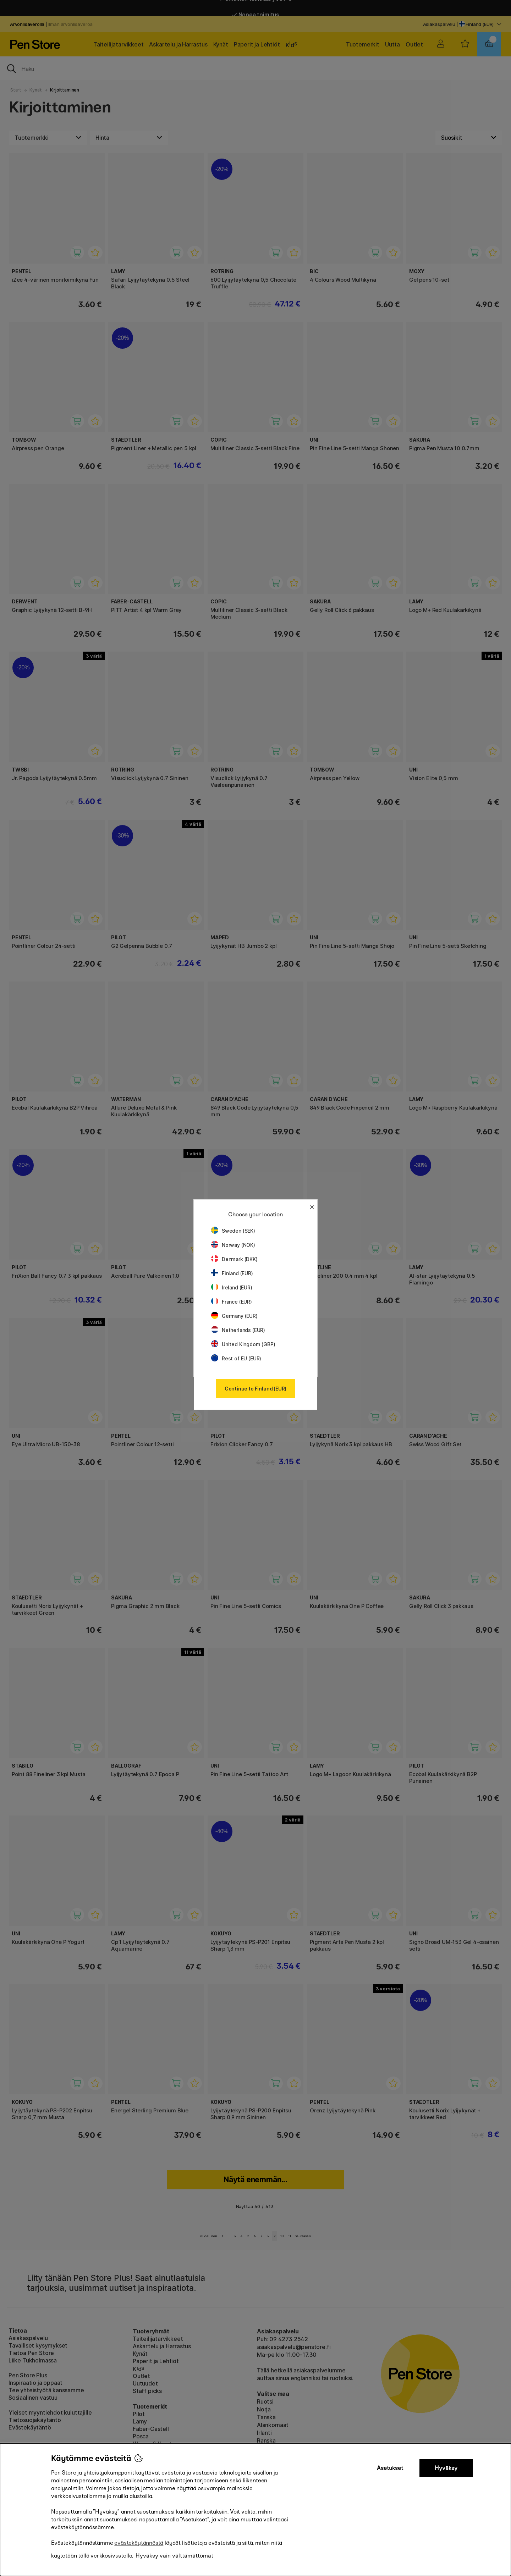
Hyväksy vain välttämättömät (174, 2555)
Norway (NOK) (233, 1245)
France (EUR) (231, 1302)
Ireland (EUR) (231, 1287)
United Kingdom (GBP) (243, 1344)
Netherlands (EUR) (238, 1330)
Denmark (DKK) (234, 1259)
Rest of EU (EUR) (236, 1358)
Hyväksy (446, 2468)
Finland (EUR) (232, 1273)
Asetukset (390, 2468)
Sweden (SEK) (233, 1231)
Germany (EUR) (234, 1316)
